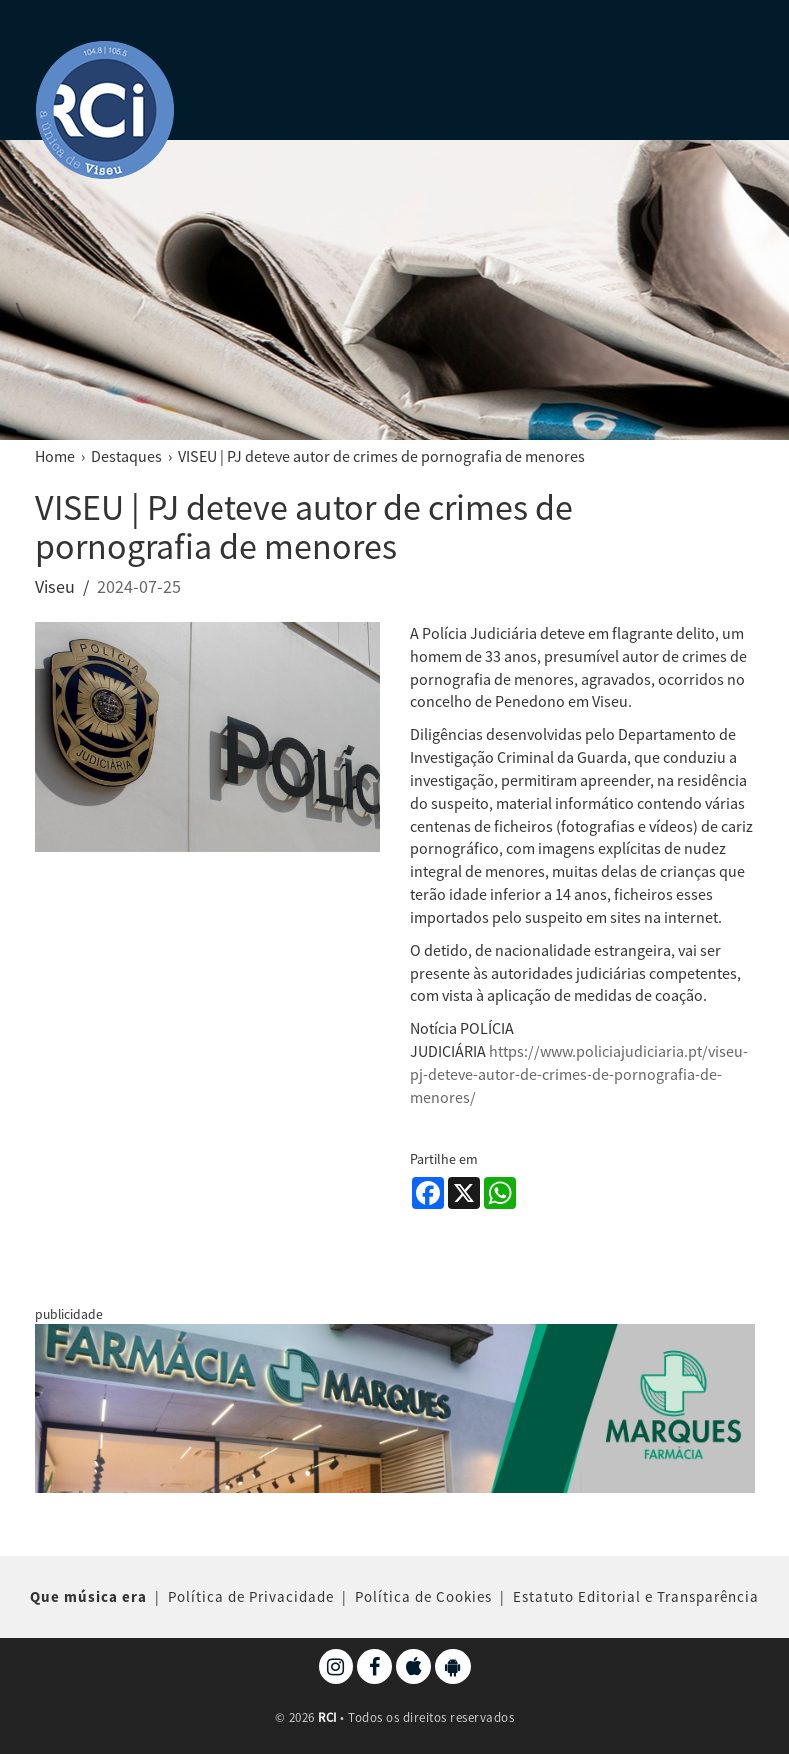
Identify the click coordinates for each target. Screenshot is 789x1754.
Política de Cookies (423, 1596)
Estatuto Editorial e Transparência (636, 1596)
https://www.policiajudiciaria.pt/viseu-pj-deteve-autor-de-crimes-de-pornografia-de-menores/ (579, 1074)
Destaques (126, 456)
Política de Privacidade (251, 1596)
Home (55, 456)
